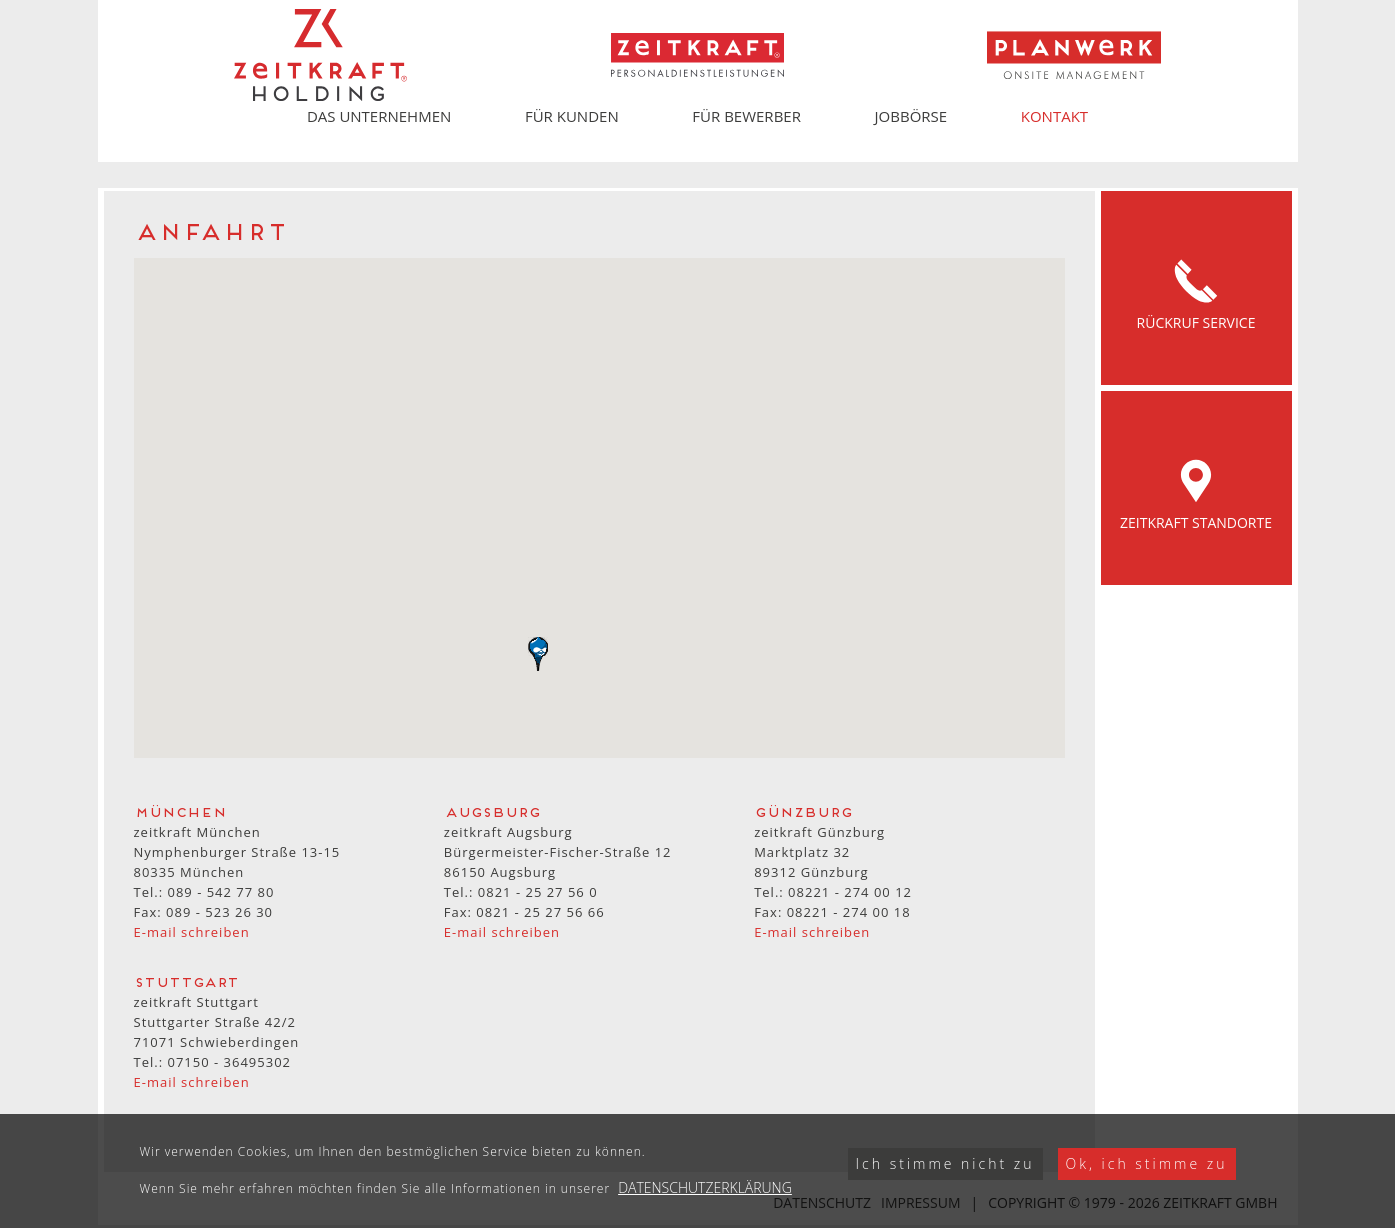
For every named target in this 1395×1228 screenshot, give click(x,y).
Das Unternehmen (379, 116)
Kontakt (1054, 116)
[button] (538, 654)
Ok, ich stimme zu (1147, 1163)
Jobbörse (911, 116)
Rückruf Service (1196, 288)
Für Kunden (572, 116)
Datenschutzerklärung (705, 1188)
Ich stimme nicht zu (945, 1163)
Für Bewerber (746, 116)
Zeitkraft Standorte (1196, 488)
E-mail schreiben (192, 932)
